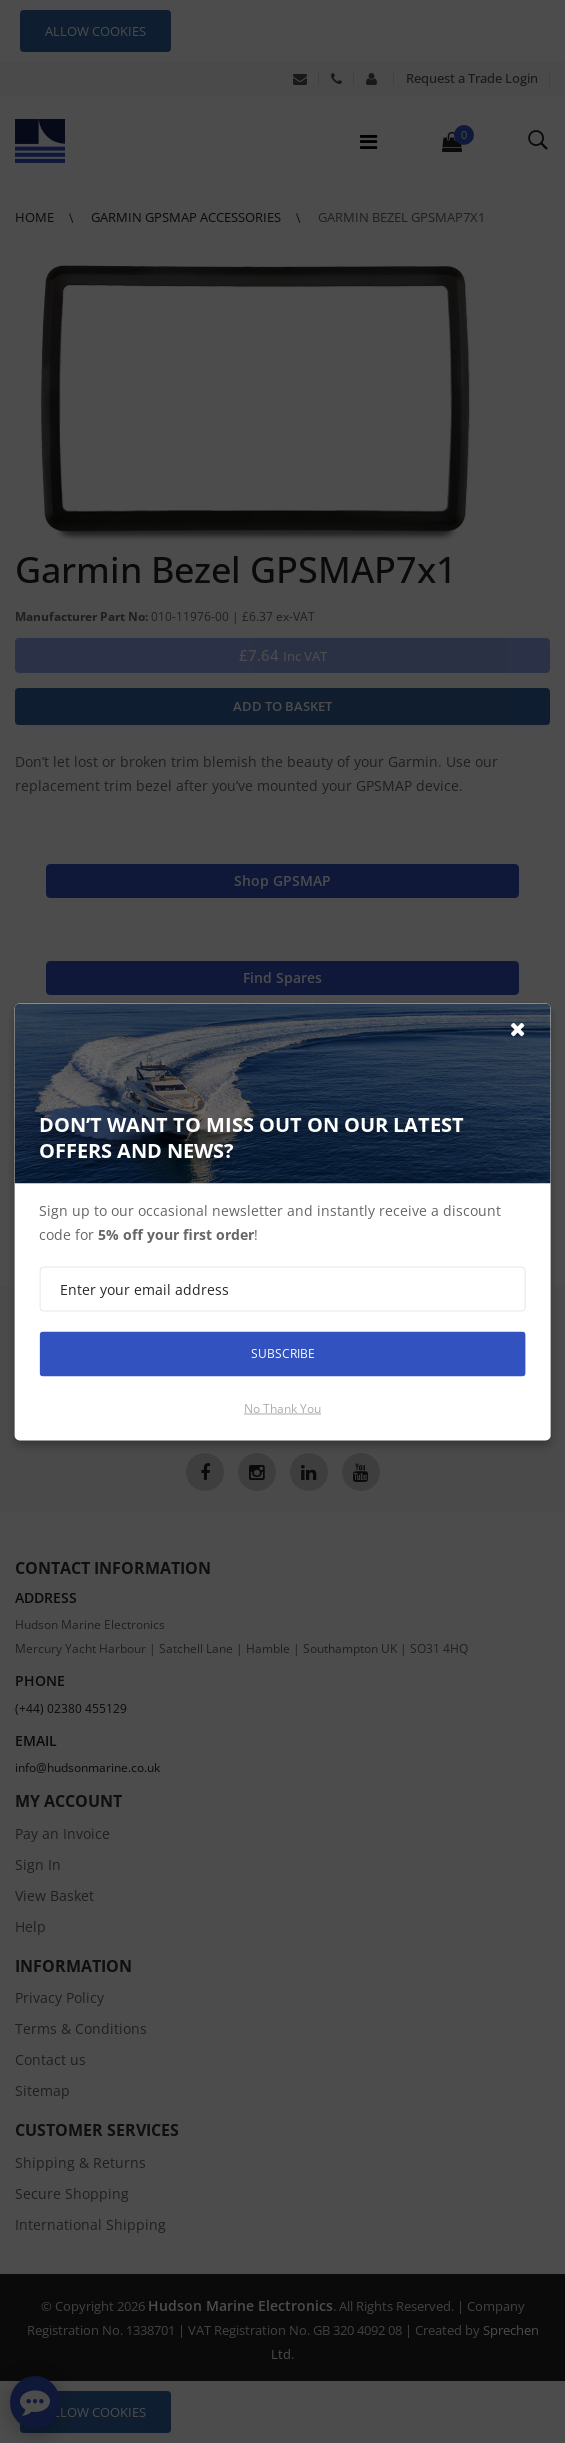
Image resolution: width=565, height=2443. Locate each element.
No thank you (282, 1407)
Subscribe (283, 1353)
